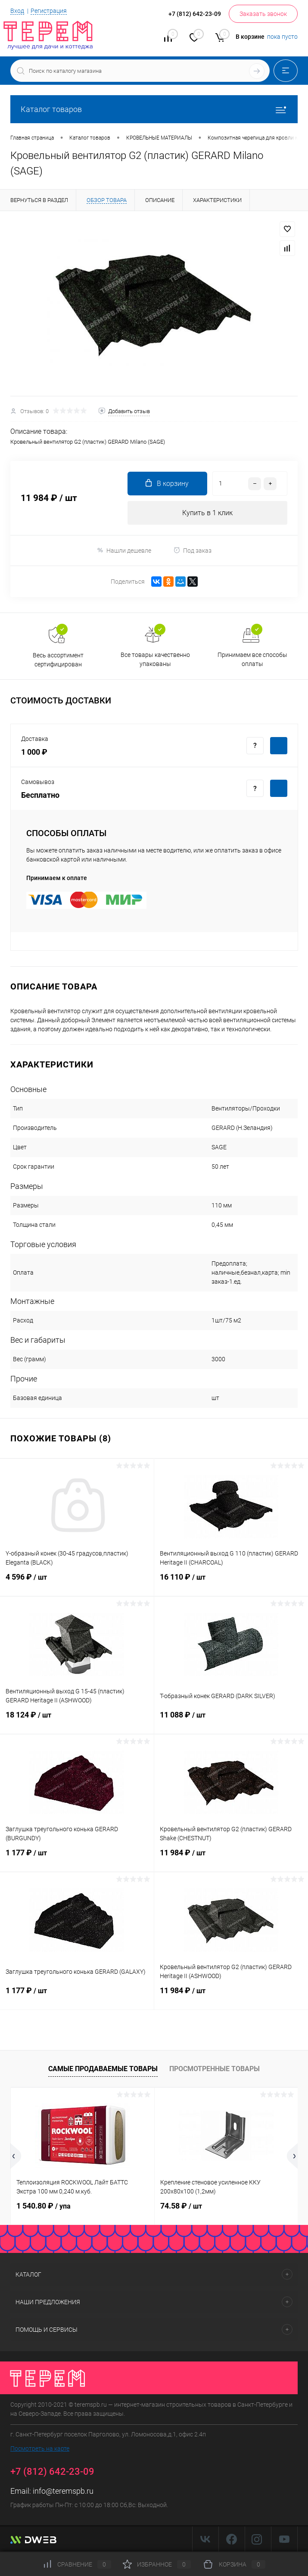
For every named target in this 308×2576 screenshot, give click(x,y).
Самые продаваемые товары (103, 2069)
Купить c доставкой (278, 745)
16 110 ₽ (231, 1582)
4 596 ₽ (77, 1582)
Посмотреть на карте (39, 2448)
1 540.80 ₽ (43, 2205)
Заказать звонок (263, 13)
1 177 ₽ (77, 1858)
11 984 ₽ (231, 1858)
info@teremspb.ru (63, 2490)
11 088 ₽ (231, 1720)
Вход (17, 10)
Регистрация (49, 10)
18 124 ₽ (77, 1720)
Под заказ (192, 550)
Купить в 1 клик (207, 513)
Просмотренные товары (214, 2069)
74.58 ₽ (181, 2205)
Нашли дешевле (123, 550)
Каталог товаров (154, 109)
